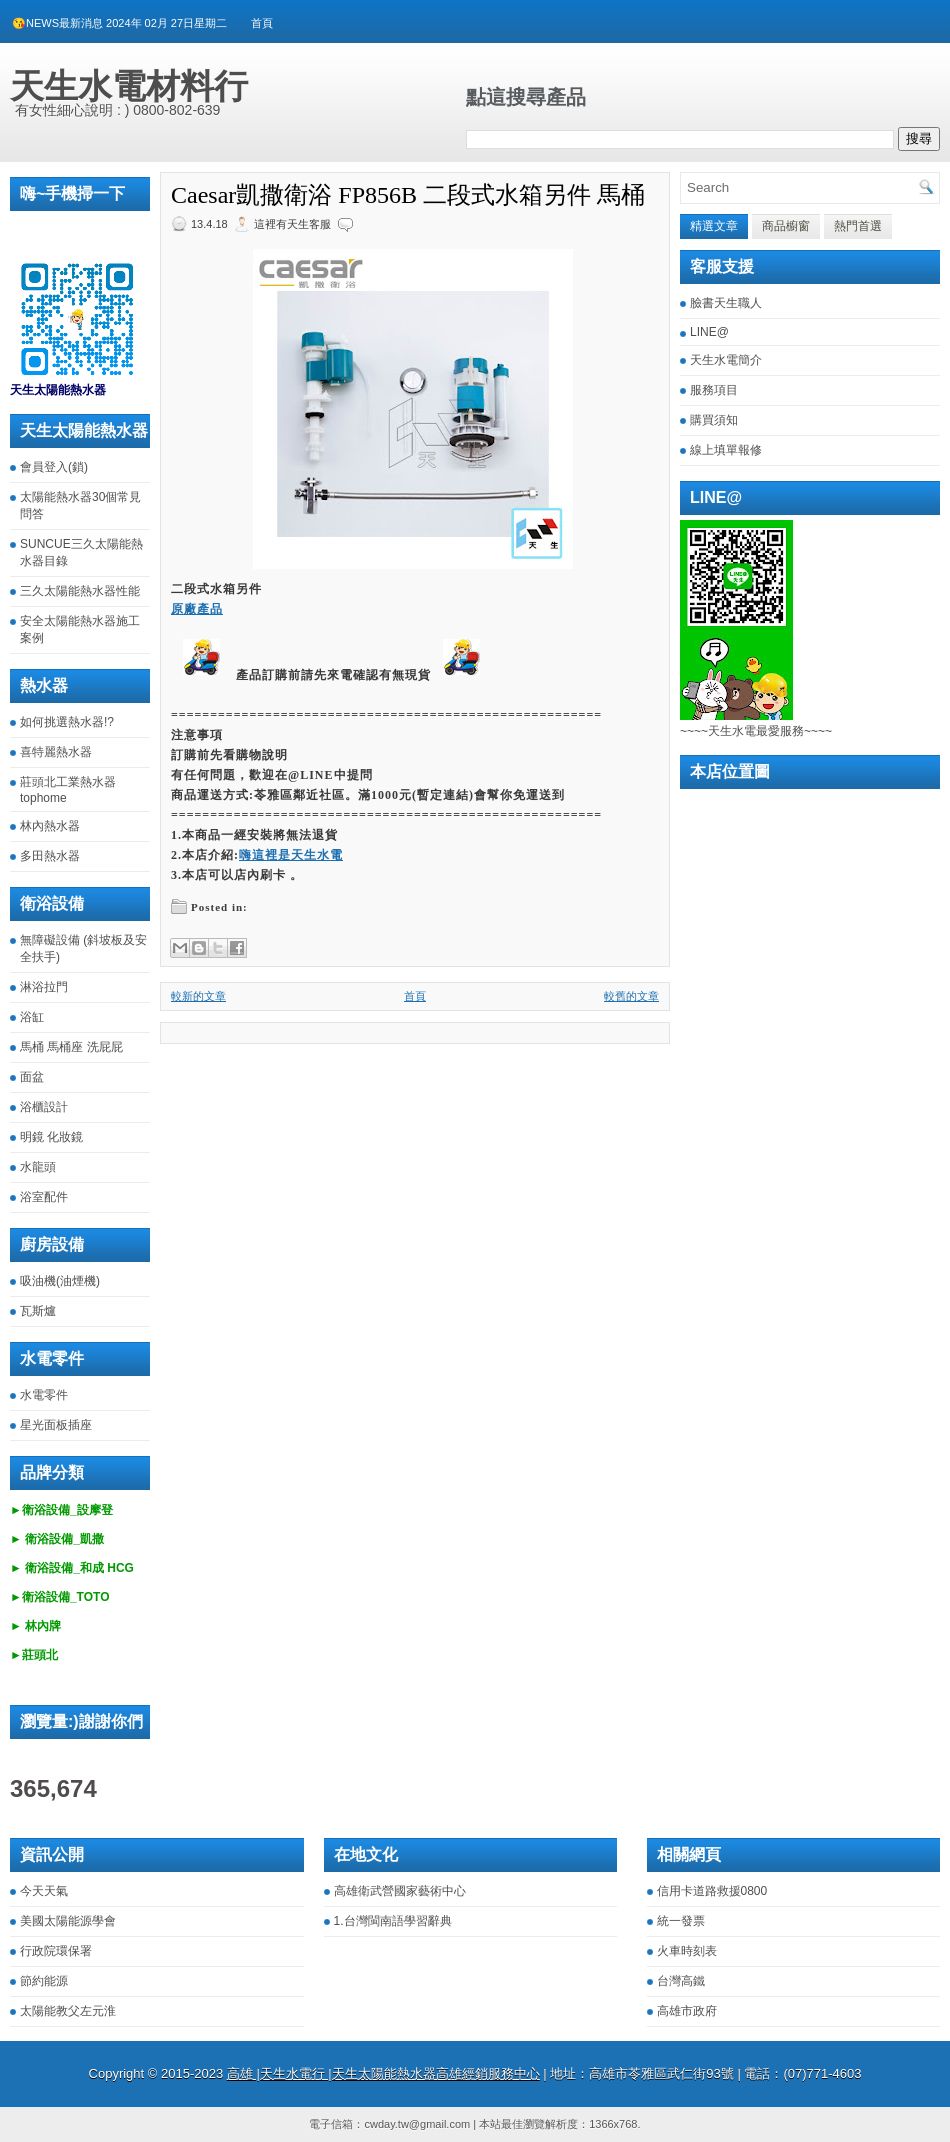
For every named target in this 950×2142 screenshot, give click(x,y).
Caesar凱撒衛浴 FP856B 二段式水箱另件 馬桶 (408, 195)
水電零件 (44, 1395)
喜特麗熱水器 (56, 752)
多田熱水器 (50, 856)
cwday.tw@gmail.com (417, 2124)
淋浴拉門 (44, 987)
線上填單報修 (726, 450)
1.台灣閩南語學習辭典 (393, 1921)
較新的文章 (198, 996)
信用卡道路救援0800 (712, 1891)
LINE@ (709, 332)
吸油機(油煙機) (60, 1281)
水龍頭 (38, 1167)
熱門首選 (858, 226)
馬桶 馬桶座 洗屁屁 (71, 1047)
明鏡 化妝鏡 (51, 1137)
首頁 (262, 23)
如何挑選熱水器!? (67, 722)
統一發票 (681, 1921)
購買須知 (714, 420)
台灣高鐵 (681, 1981)
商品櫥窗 (786, 226)
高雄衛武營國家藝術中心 (400, 1891)
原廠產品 (197, 609)
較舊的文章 (631, 996)
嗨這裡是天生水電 (291, 855)
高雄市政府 (687, 2011)
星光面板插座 (56, 1425)
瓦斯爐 (38, 1311)
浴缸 (32, 1017)
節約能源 (44, 1981)
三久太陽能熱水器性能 (80, 591)
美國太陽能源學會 (68, 1921)
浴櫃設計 (44, 1107)
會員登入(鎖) (54, 467)
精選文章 (714, 226)
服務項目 (714, 390)
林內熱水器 (50, 826)
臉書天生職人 (726, 303)
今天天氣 (44, 1891)
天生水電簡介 (726, 360)
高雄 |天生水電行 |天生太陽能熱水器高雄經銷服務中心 (383, 2073)
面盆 (32, 1077)
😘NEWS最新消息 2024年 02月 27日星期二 (119, 23)
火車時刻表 (687, 1951)
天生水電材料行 (129, 86)
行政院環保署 (56, 1951)
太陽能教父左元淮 (68, 2011)
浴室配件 (44, 1197)
